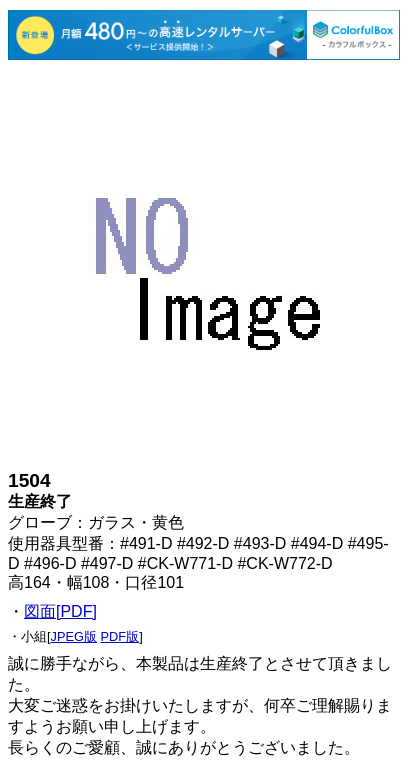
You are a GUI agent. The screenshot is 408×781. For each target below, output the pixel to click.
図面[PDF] (60, 611)
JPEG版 (74, 636)
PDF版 (120, 636)
